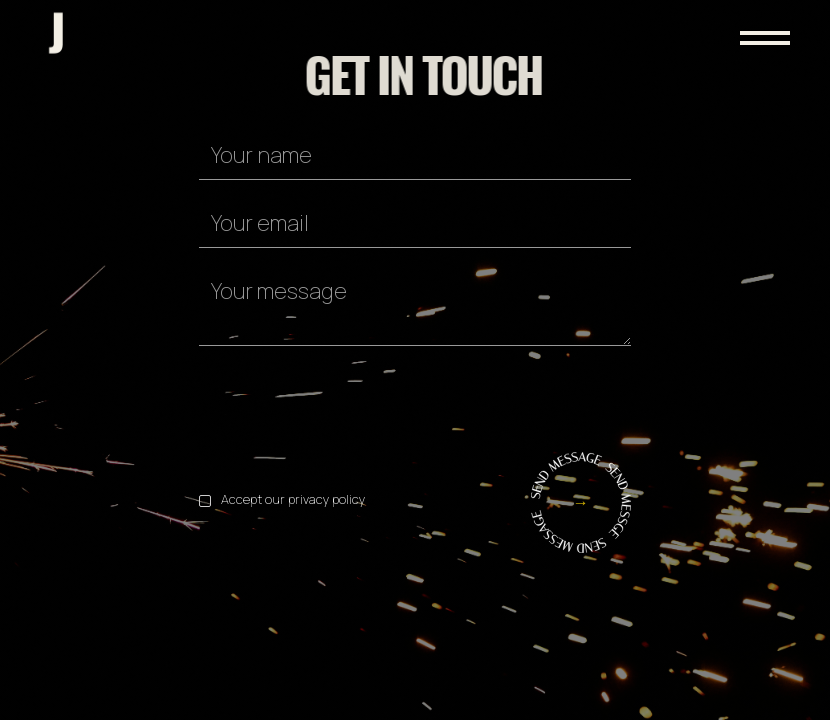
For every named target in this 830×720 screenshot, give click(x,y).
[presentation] (351, 405)
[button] (735, 18)
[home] (58, 33)
